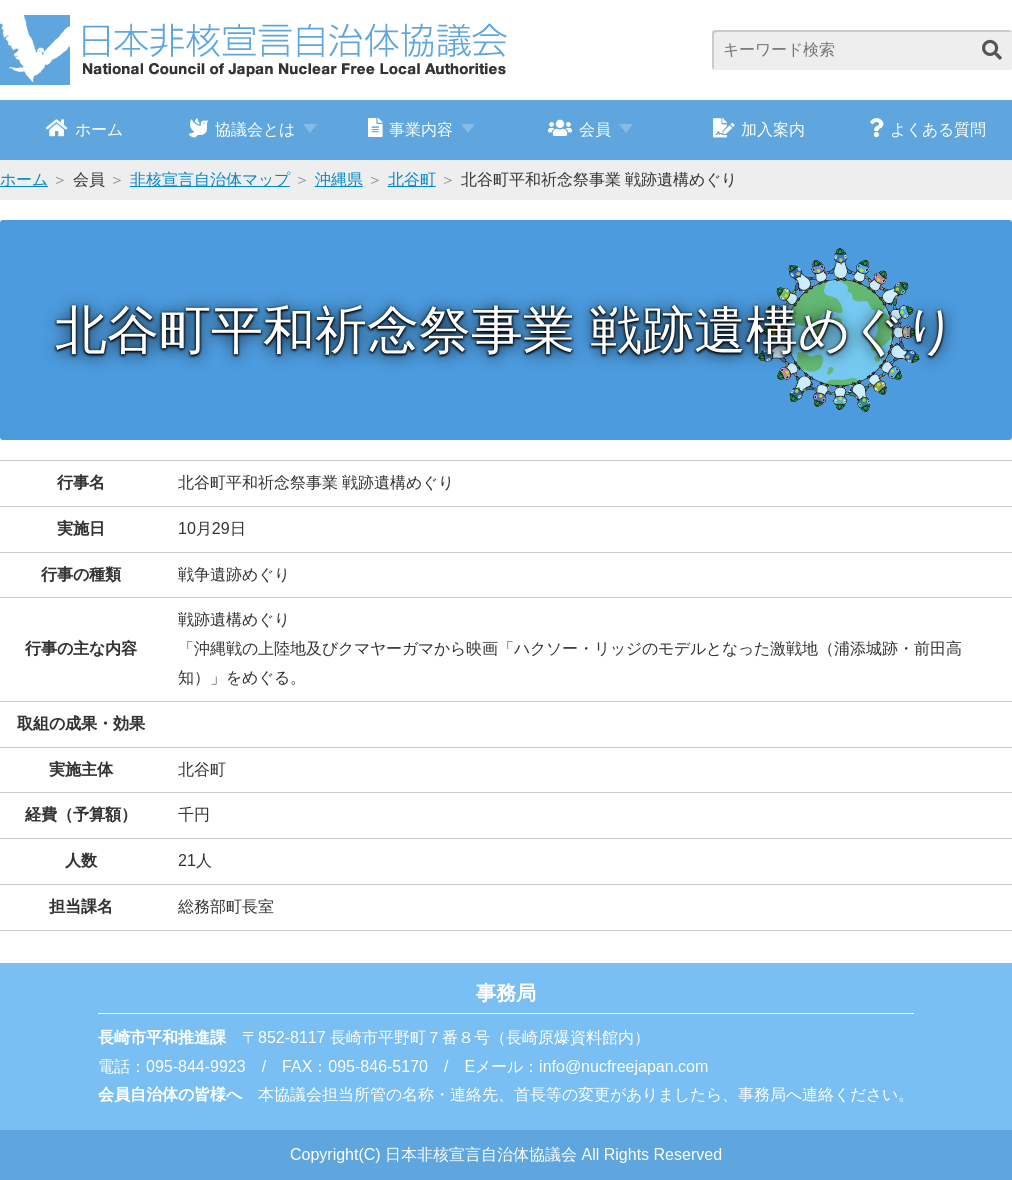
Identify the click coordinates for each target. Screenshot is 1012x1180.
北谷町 (412, 179)
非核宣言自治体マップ (210, 179)
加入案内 (759, 128)
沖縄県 (339, 179)
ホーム (84, 128)
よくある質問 (927, 128)
